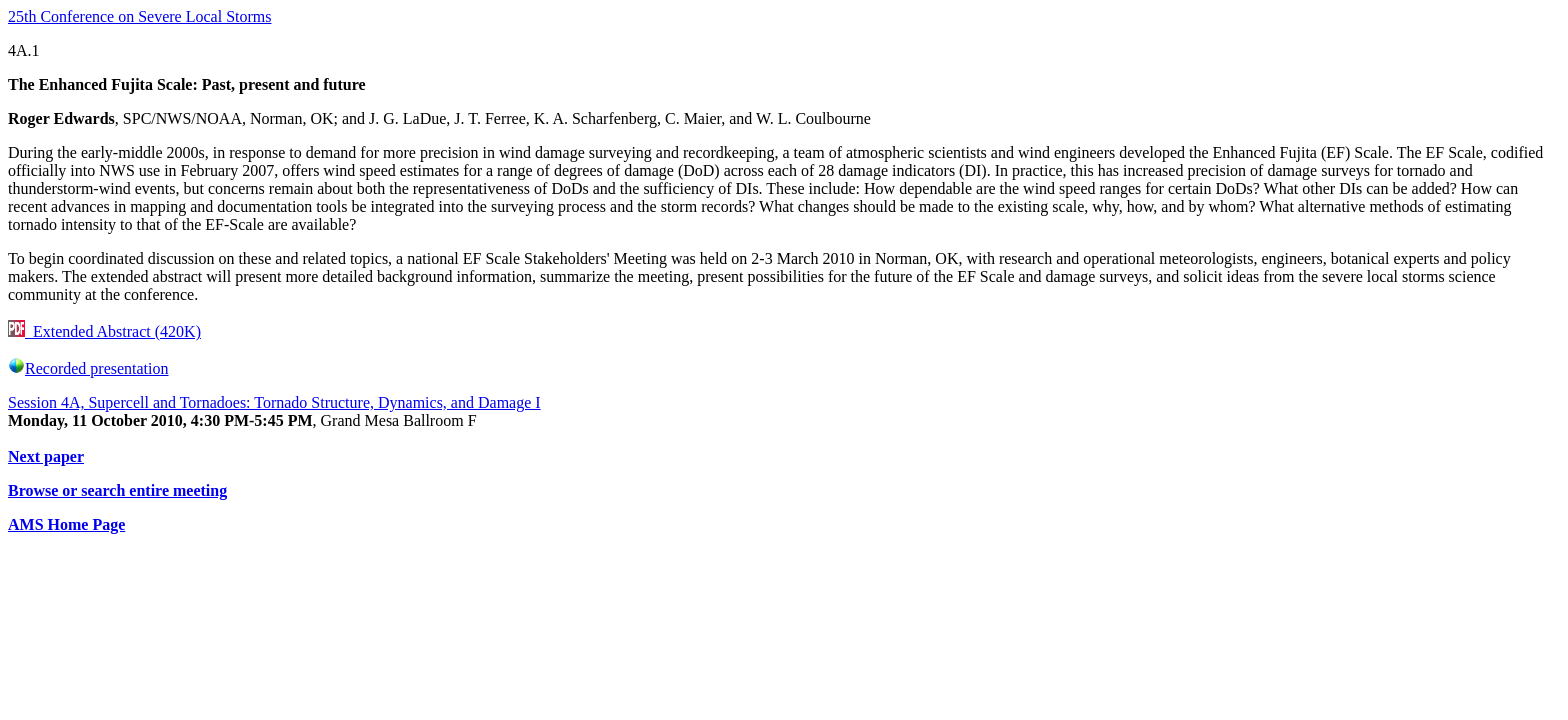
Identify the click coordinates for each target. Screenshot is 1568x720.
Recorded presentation (88, 368)
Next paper (46, 456)
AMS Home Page (66, 524)
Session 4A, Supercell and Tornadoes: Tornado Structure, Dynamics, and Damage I (274, 402)
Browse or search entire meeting (117, 490)
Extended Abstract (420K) (104, 331)
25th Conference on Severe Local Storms (139, 16)
